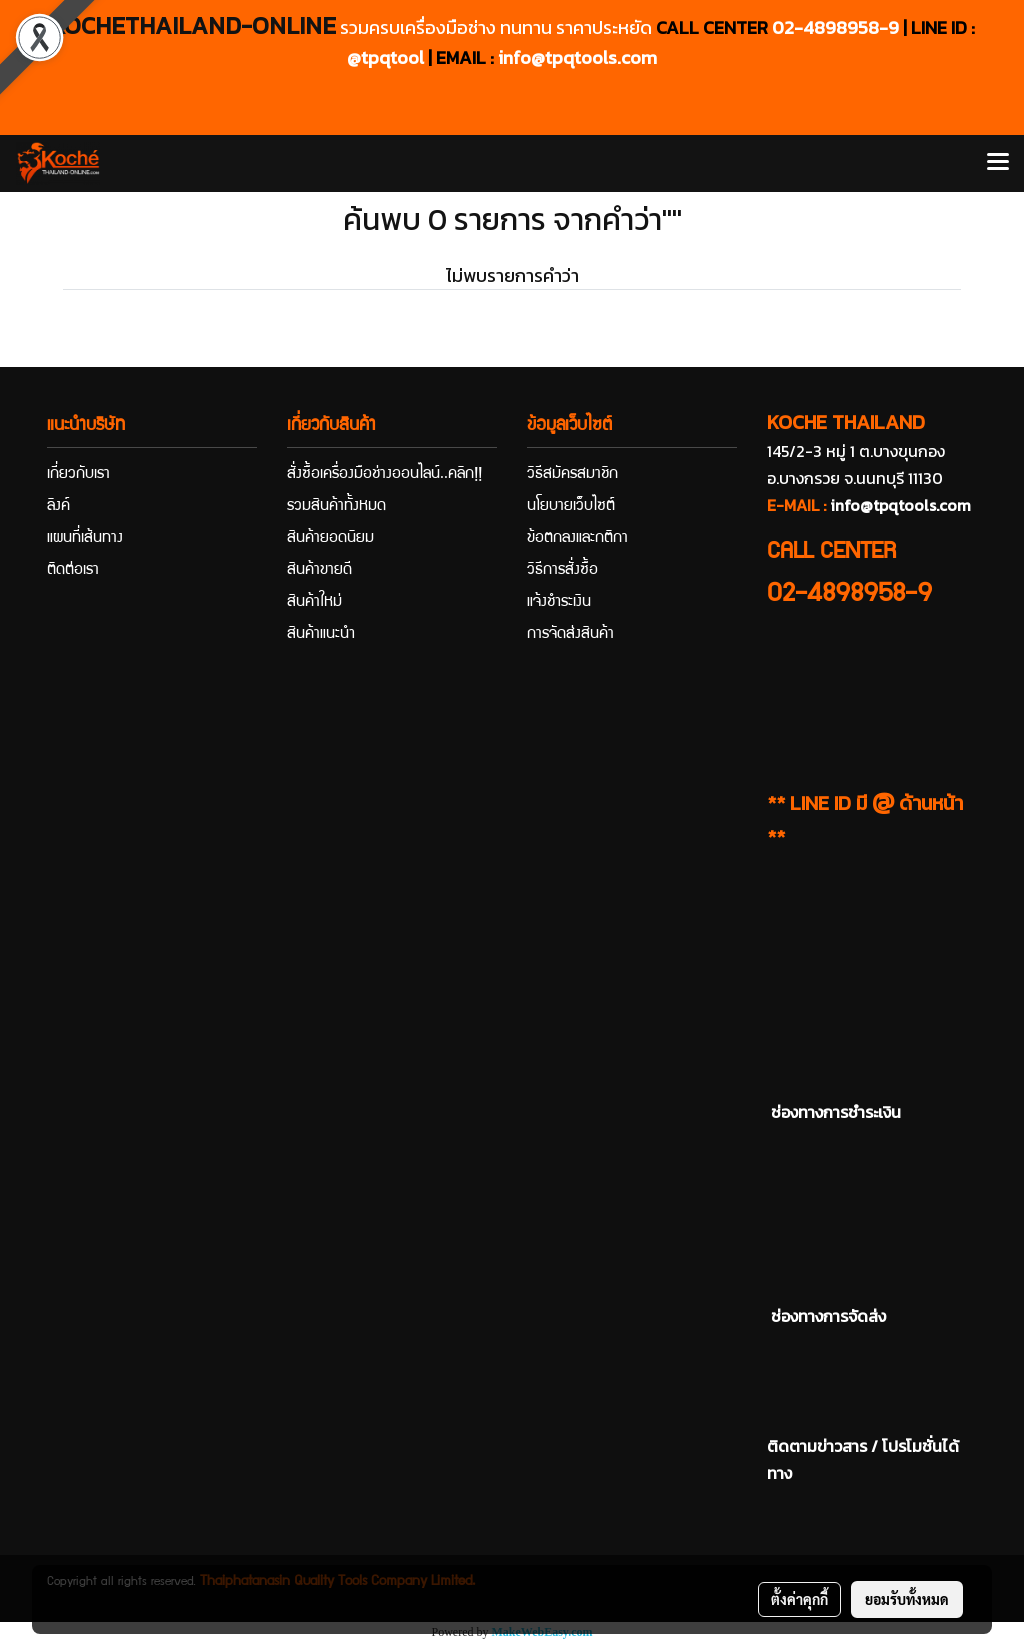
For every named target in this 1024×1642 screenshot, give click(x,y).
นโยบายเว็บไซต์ (571, 507)
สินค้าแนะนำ (321, 635)
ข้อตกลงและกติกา (577, 539)
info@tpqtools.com (577, 57)
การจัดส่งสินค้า (570, 635)
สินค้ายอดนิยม (330, 539)
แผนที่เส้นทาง (85, 539)
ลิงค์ (58, 507)
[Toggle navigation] (998, 163)
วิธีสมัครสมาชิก (572, 475)
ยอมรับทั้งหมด (907, 1599)
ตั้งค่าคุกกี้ (799, 1599)
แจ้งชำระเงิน (559, 603)
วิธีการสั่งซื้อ (562, 571)
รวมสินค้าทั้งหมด (336, 507)
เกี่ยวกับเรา (78, 475)
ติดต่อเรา (73, 571)
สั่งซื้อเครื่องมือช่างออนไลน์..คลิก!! (384, 475)
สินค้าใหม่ (314, 603)
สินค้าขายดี (319, 571)
